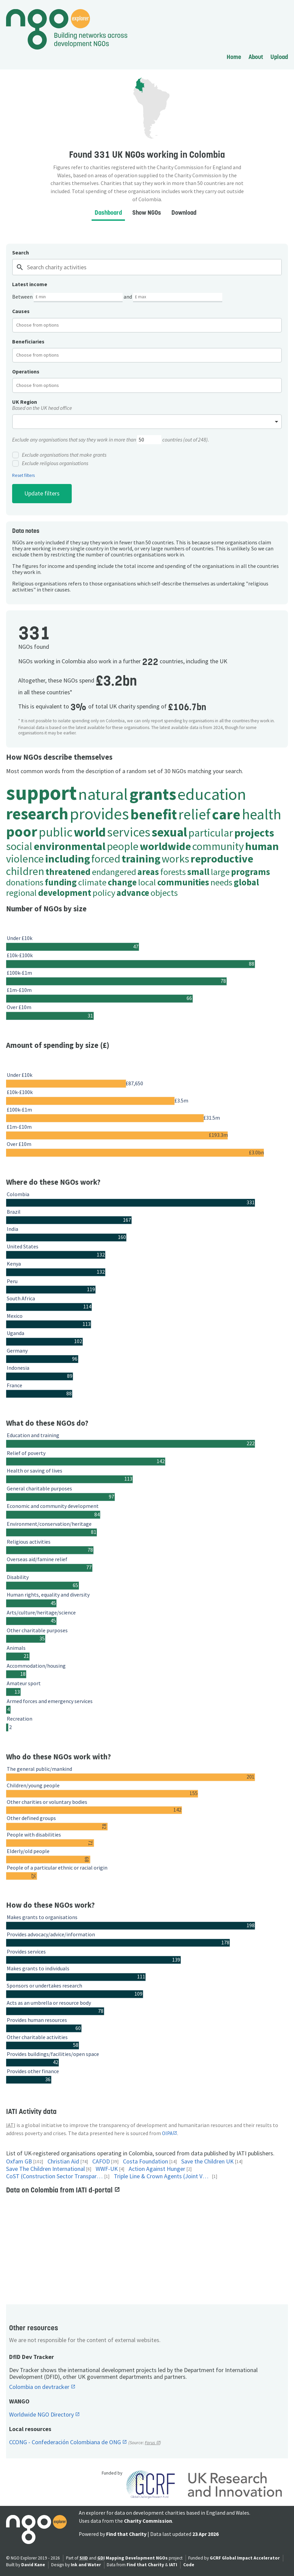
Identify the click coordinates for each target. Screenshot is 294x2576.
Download (183, 212)
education (211, 794)
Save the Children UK (207, 2161)
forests (173, 871)
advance (133, 892)
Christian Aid (63, 2161)
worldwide (165, 846)
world (90, 832)
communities (183, 882)
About (256, 57)
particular (210, 833)
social (19, 846)
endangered (114, 871)
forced (105, 859)
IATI (173, 2565)
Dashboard (108, 212)
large (220, 871)
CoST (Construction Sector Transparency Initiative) (54, 2176)
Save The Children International (45, 2169)
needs (221, 882)
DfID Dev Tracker (31, 2357)
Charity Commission (148, 2521)
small (198, 871)
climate (92, 882)
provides (99, 813)
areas (148, 871)
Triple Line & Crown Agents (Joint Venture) (162, 2176)
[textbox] (42, 325)
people (122, 846)
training (141, 859)
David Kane (33, 2565)
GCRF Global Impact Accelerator (245, 2558)
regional (21, 892)
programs (250, 871)
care (226, 814)
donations (24, 882)
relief (194, 814)
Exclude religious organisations (50, 463)
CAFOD (101, 2161)
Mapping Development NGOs (137, 2558)
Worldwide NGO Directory (42, 2414)
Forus (150, 2443)
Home (234, 57)
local (147, 882)
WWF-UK (107, 2169)
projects (254, 833)
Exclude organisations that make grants (59, 455)
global (246, 882)
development (64, 892)
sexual (169, 832)
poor (21, 831)
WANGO (19, 2401)
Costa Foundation (145, 2161)
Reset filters (23, 475)
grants (152, 794)
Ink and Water (86, 2565)
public (55, 832)
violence (25, 859)
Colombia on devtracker (40, 2387)
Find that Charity (126, 2534)
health (261, 814)
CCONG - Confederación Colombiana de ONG (65, 2442)
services (128, 832)
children (25, 871)
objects (164, 892)
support (41, 792)
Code (188, 2565)
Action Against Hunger (157, 2169)
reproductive (222, 859)
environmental (69, 846)
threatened (68, 871)
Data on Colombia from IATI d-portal (60, 2189)
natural (103, 794)
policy (104, 892)
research (37, 813)
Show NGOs (146, 212)
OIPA (167, 2133)
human (262, 846)
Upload (279, 57)
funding (61, 882)
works (175, 859)
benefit (153, 814)
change (122, 882)
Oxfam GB (19, 2161)
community (218, 846)
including (67, 859)
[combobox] (147, 325)
